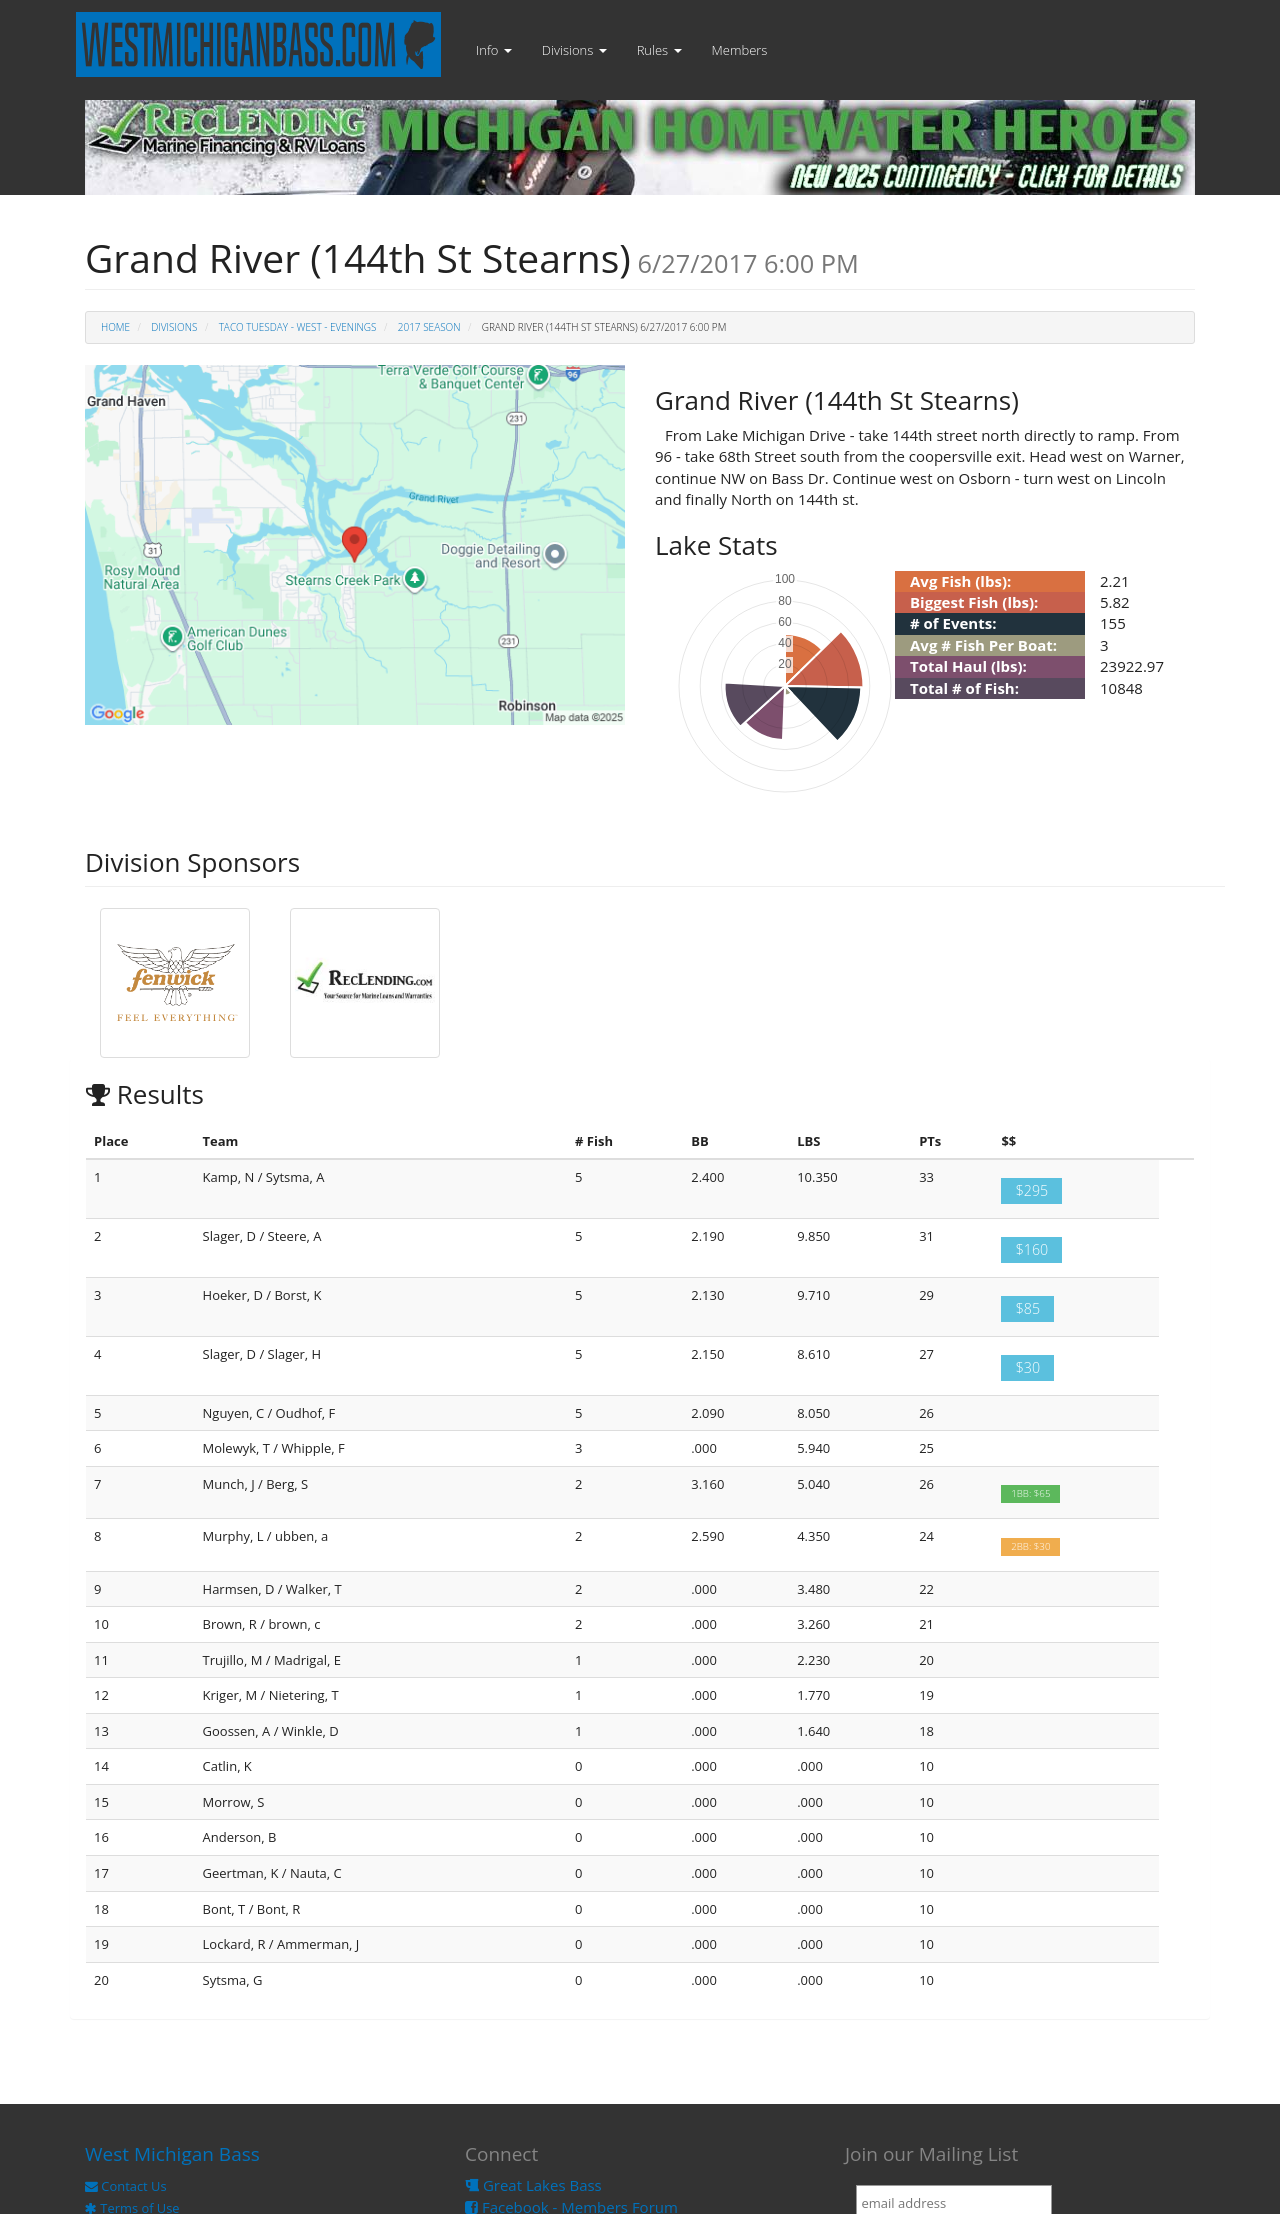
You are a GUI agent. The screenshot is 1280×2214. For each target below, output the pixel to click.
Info (494, 50)
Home (115, 327)
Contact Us (126, 2186)
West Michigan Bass (172, 2154)
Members (740, 50)
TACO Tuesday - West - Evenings (298, 327)
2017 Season (429, 327)
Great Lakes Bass (533, 2185)
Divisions (574, 50)
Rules (659, 50)
